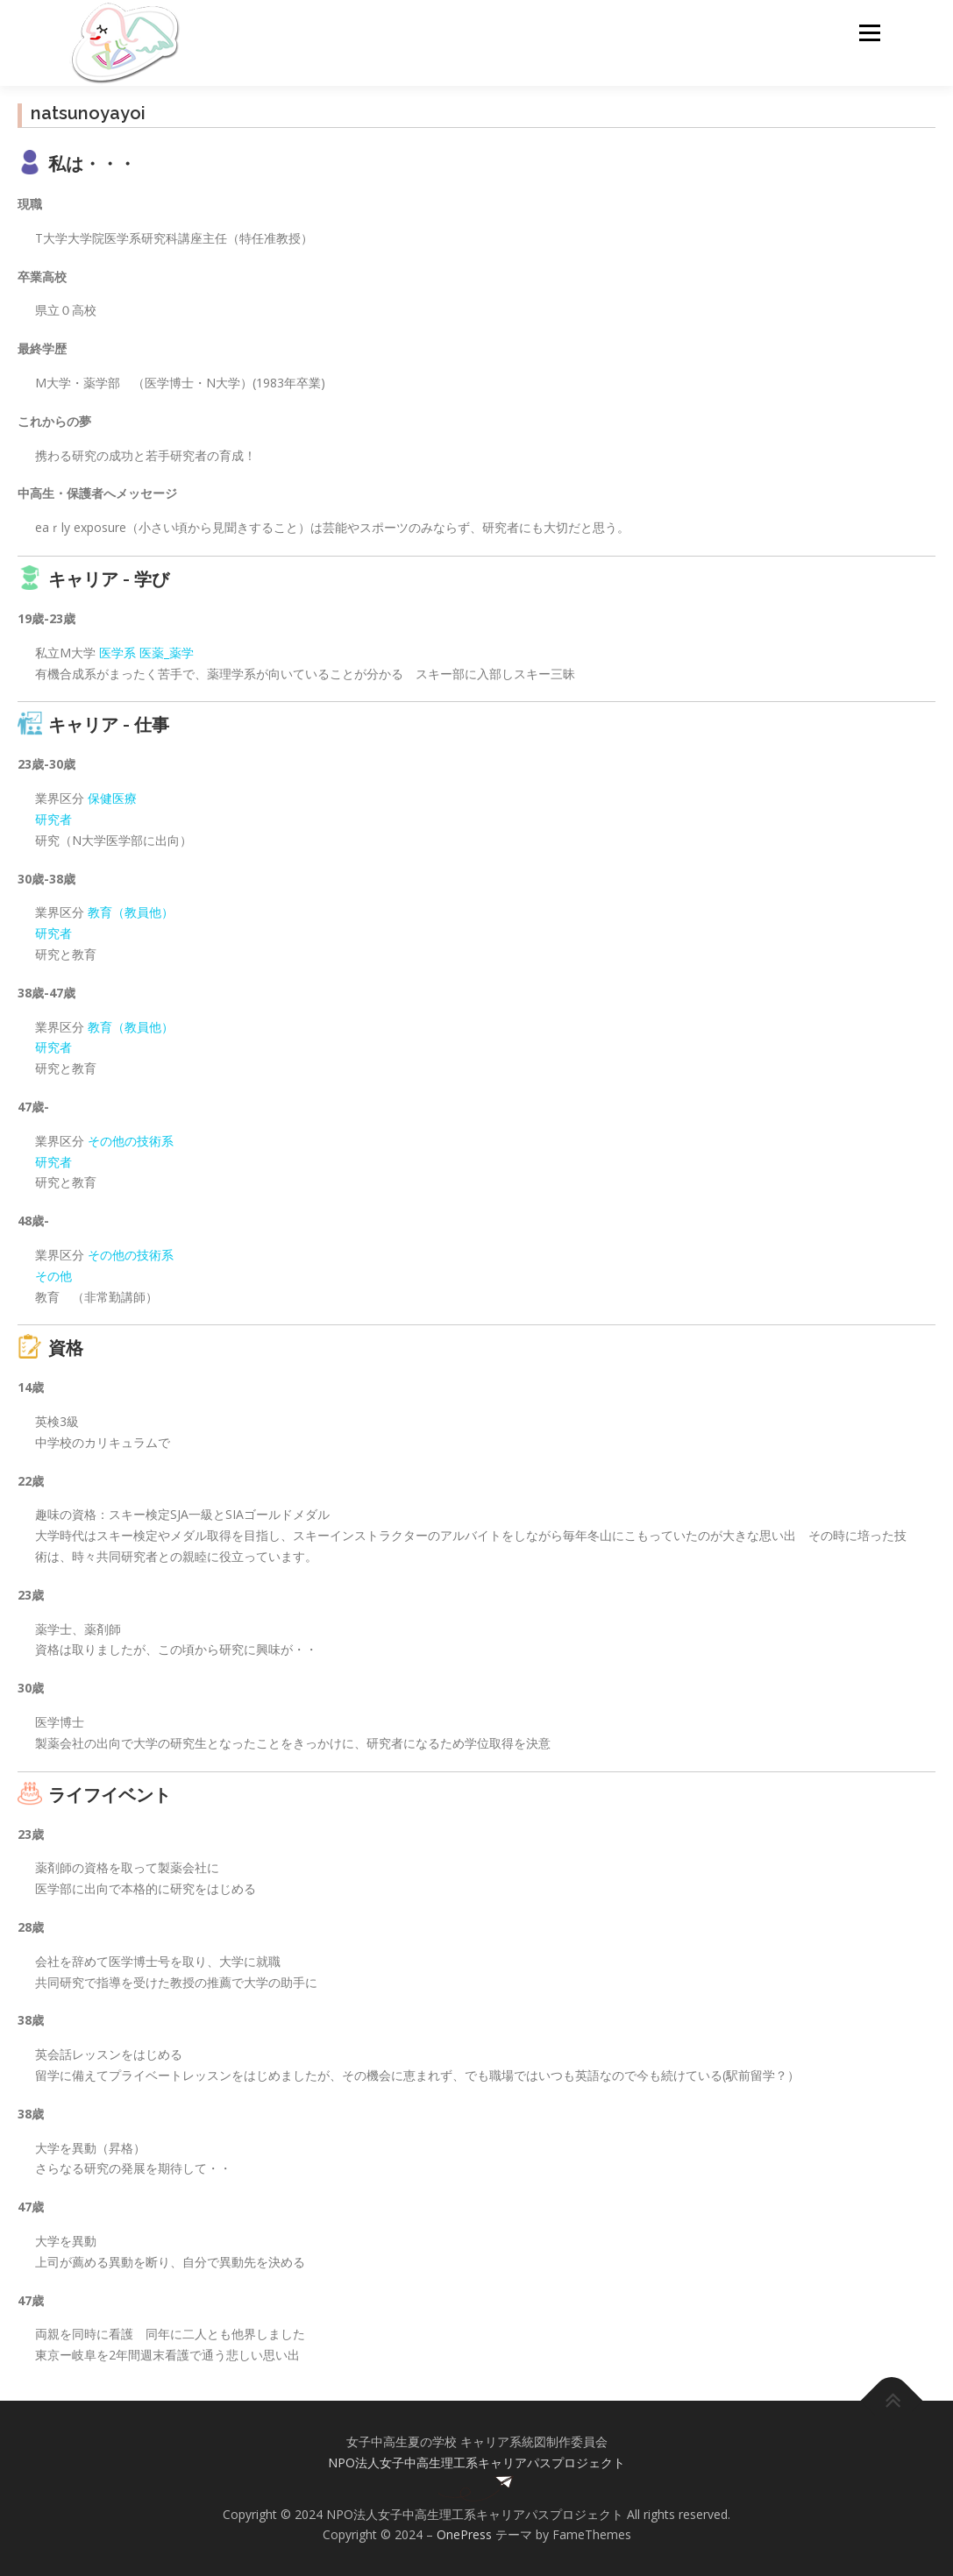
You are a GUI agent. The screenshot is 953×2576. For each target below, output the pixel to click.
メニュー (869, 33)
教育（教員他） (131, 912)
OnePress (464, 2534)
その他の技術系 (131, 1140)
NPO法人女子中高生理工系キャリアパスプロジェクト (476, 2462)
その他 (53, 1275)
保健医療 (112, 798)
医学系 (117, 652)
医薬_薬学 (166, 652)
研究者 (53, 819)
